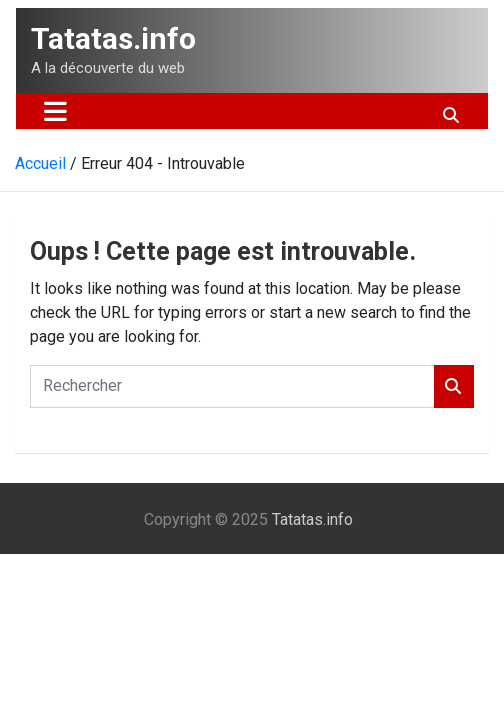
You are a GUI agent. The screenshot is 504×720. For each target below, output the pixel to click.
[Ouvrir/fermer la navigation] (55, 111)
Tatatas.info (113, 38)
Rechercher (454, 386)
